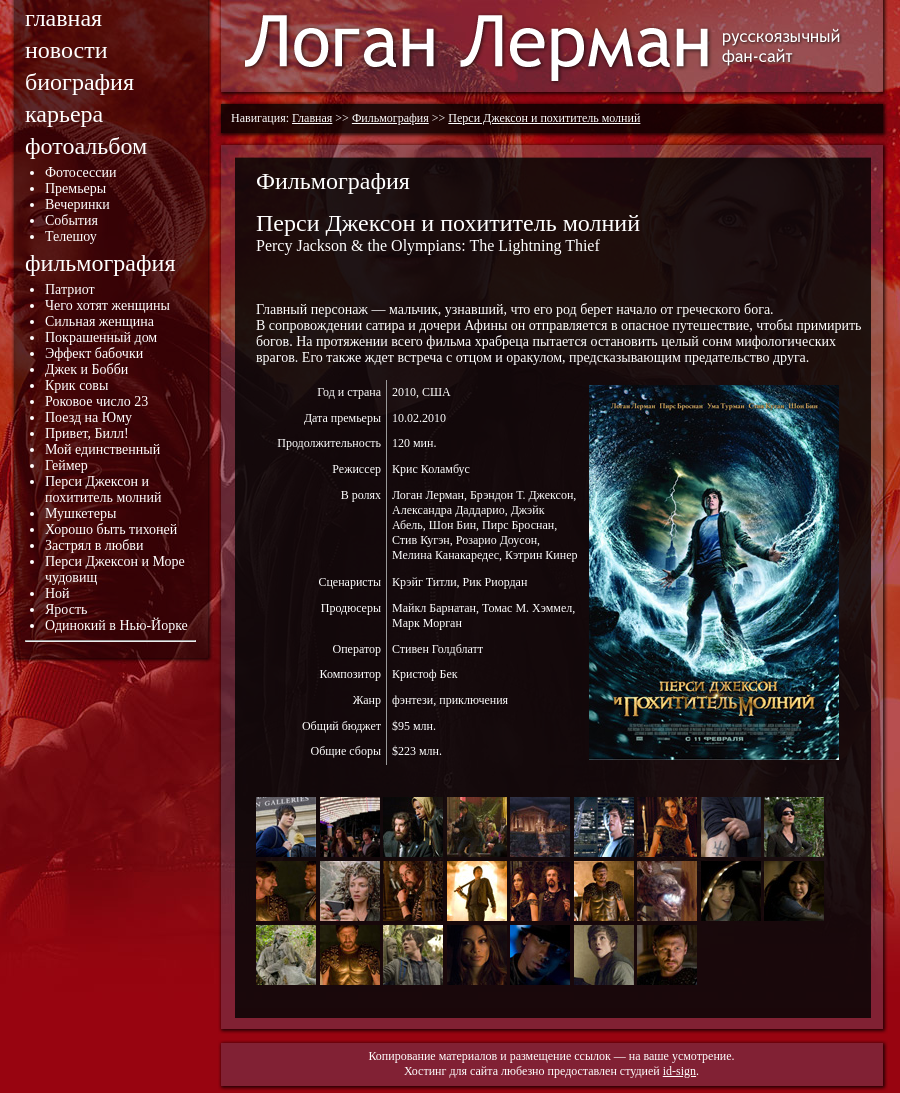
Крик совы (76, 385)
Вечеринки (77, 204)
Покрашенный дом (101, 337)
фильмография (100, 263)
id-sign (679, 1071)
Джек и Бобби (86, 369)
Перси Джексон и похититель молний (103, 489)
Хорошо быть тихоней (111, 529)
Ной (57, 593)
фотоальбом (86, 146)
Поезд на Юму (88, 417)
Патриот (70, 289)
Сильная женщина (99, 321)
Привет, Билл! (87, 433)
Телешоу (71, 236)
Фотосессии (81, 172)
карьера (64, 114)
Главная (312, 118)
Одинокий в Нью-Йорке (116, 625)
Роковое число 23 (96, 401)
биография (79, 82)
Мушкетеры (80, 513)
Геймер (66, 465)
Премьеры (75, 188)
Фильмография (390, 118)
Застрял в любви (94, 545)
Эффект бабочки (94, 353)
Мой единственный (102, 449)
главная (63, 18)
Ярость (66, 609)
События (71, 220)
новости (66, 50)
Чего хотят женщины (107, 305)
